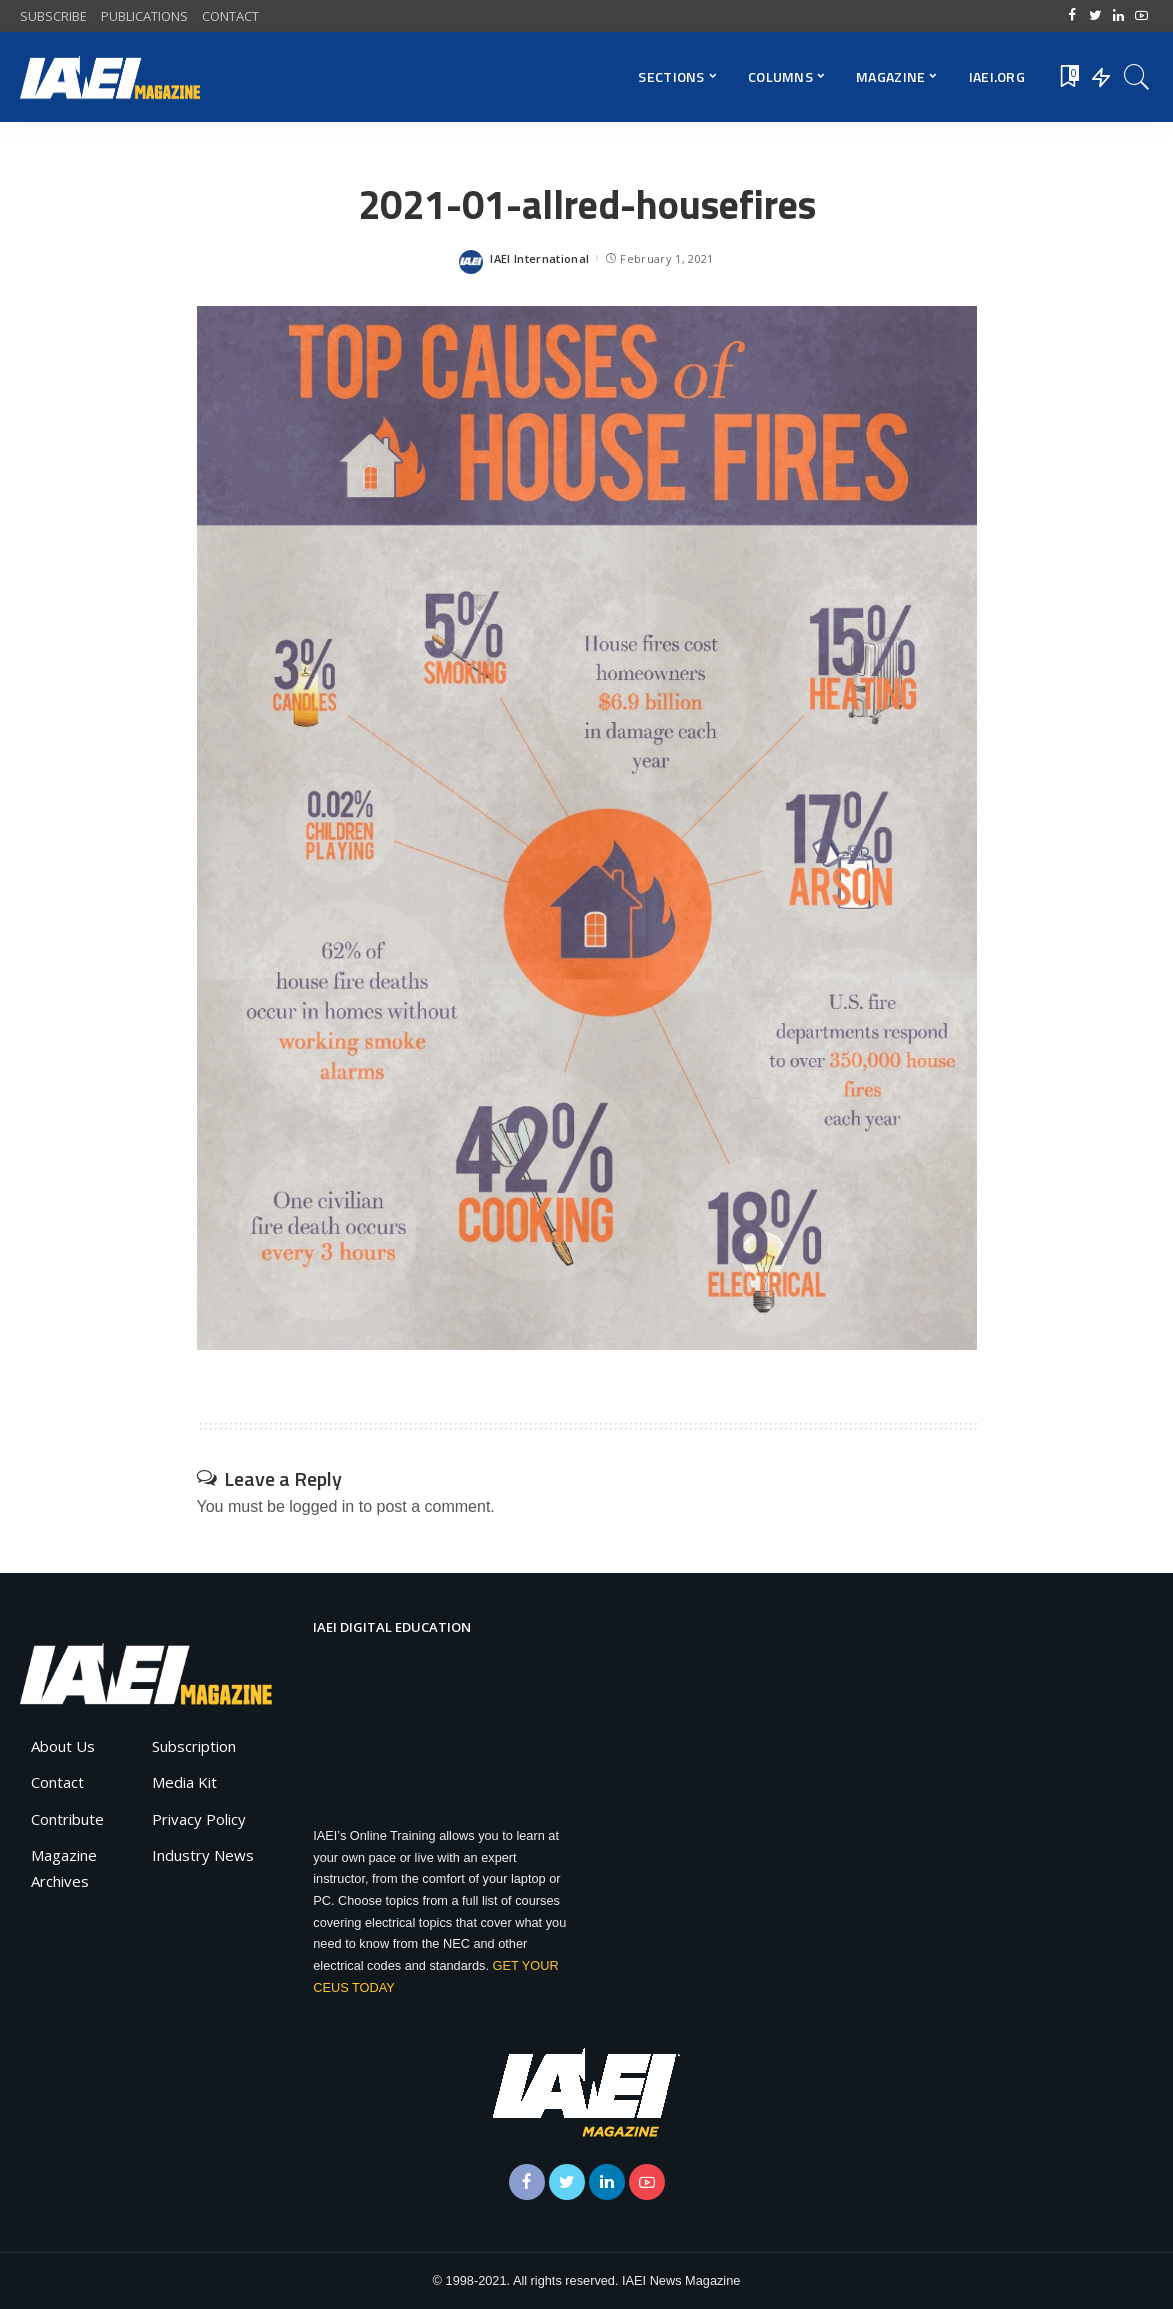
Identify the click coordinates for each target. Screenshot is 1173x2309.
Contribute (67, 1819)
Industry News (203, 1855)
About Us (63, 1746)
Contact (57, 1782)
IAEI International (539, 258)
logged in (321, 1506)
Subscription (194, 1746)
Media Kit (184, 1782)
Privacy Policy (199, 1819)
